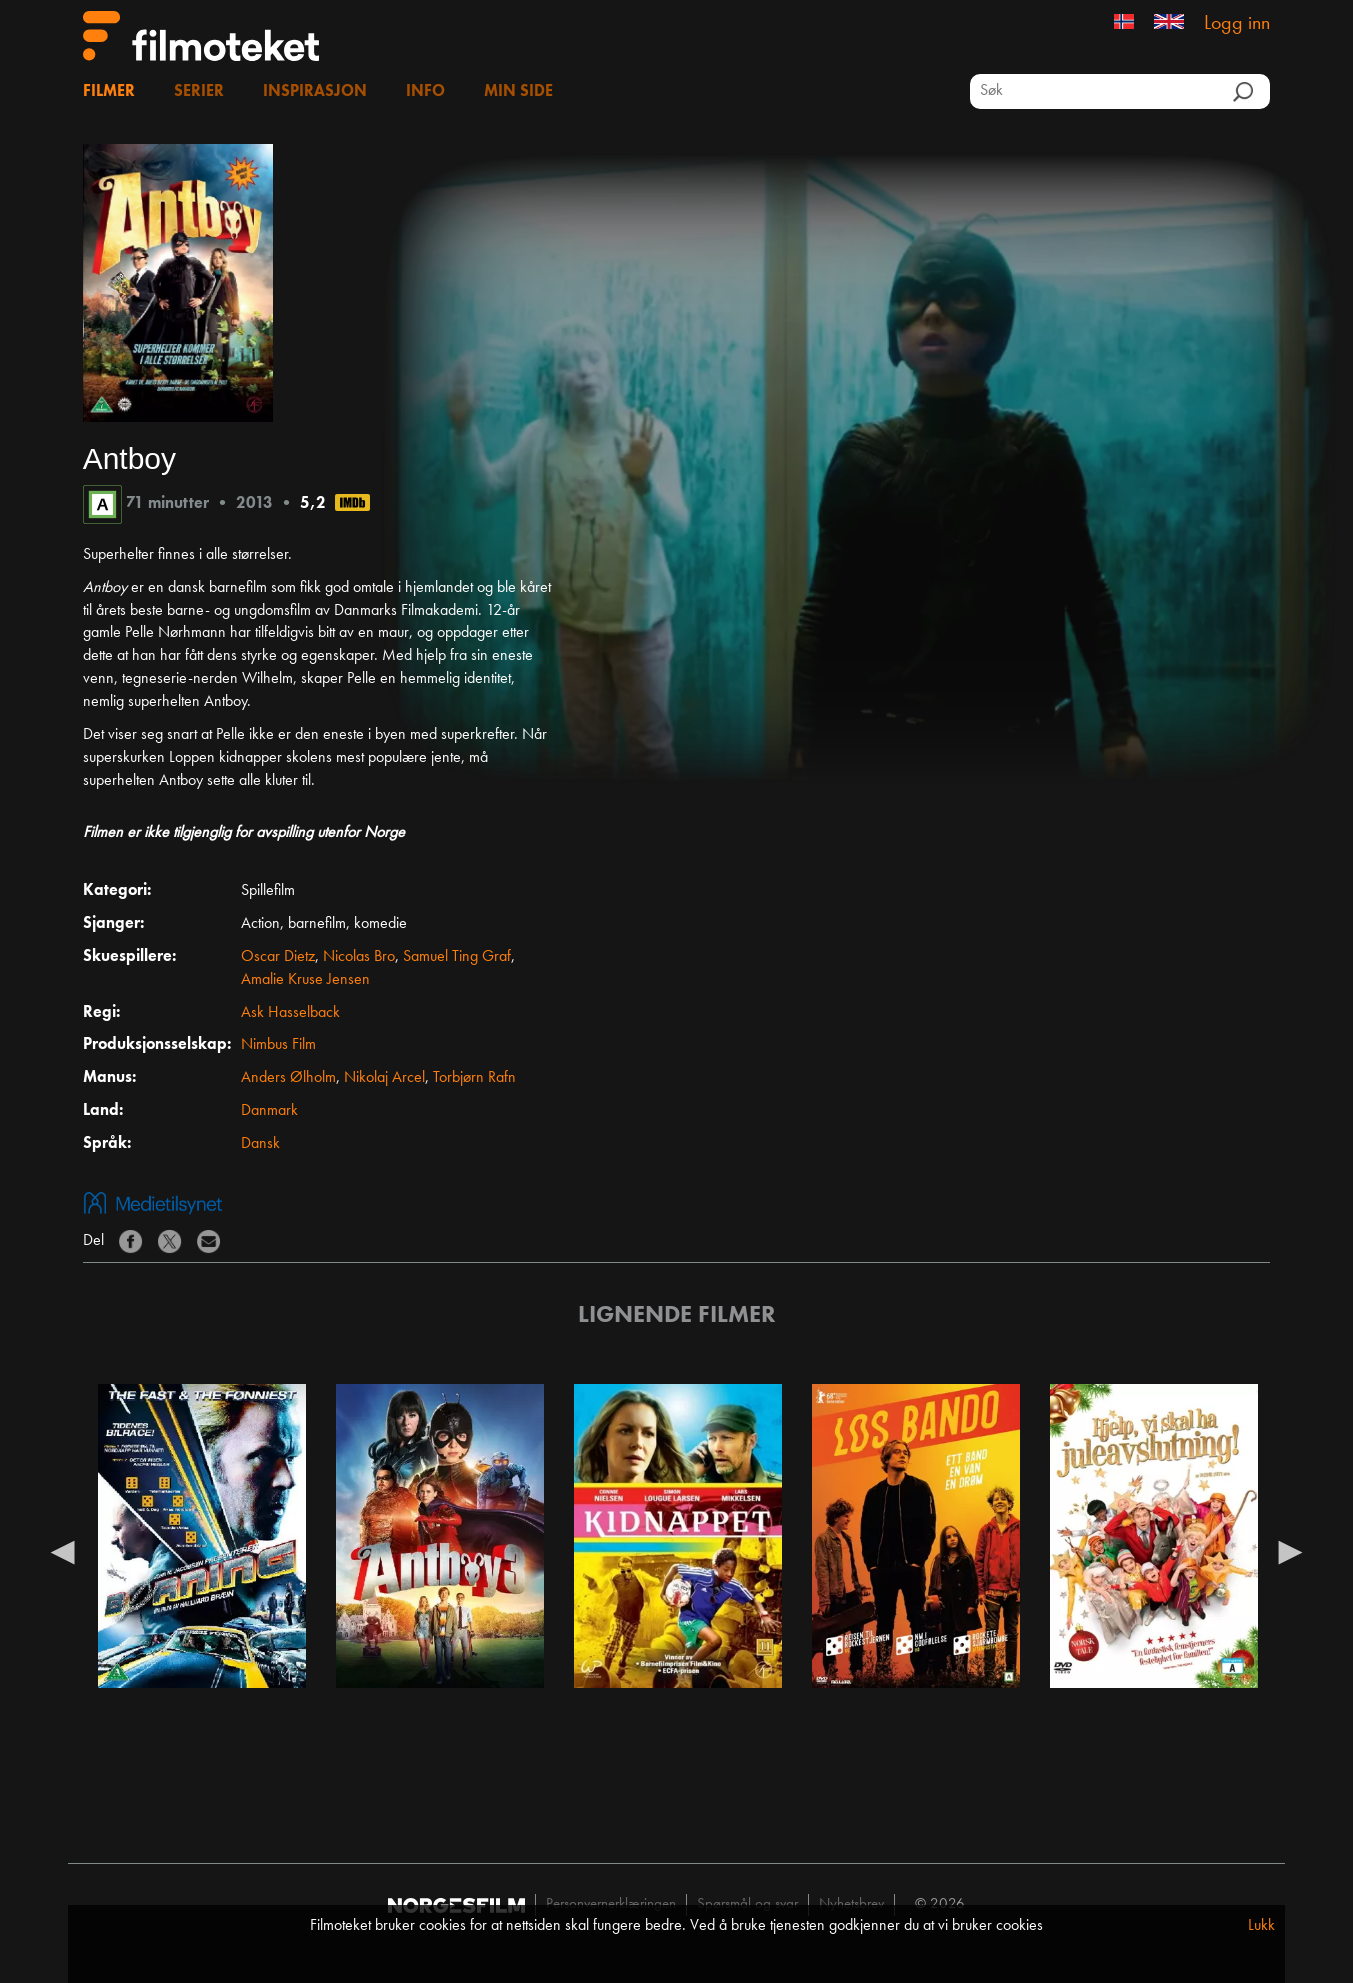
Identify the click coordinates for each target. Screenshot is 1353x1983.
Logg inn (1237, 24)
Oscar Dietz (278, 957)
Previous (63, 1551)
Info (425, 92)
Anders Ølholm (288, 1078)
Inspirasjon (315, 92)
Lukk (1261, 1926)
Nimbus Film (278, 1045)
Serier (199, 92)
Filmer (109, 92)
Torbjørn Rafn (474, 1078)
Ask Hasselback (290, 1013)
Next (1290, 1551)
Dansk (260, 1144)
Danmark (269, 1111)
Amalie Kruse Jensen (305, 980)
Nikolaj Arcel (384, 1078)
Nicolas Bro (359, 957)
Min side (518, 92)
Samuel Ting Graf (457, 957)
